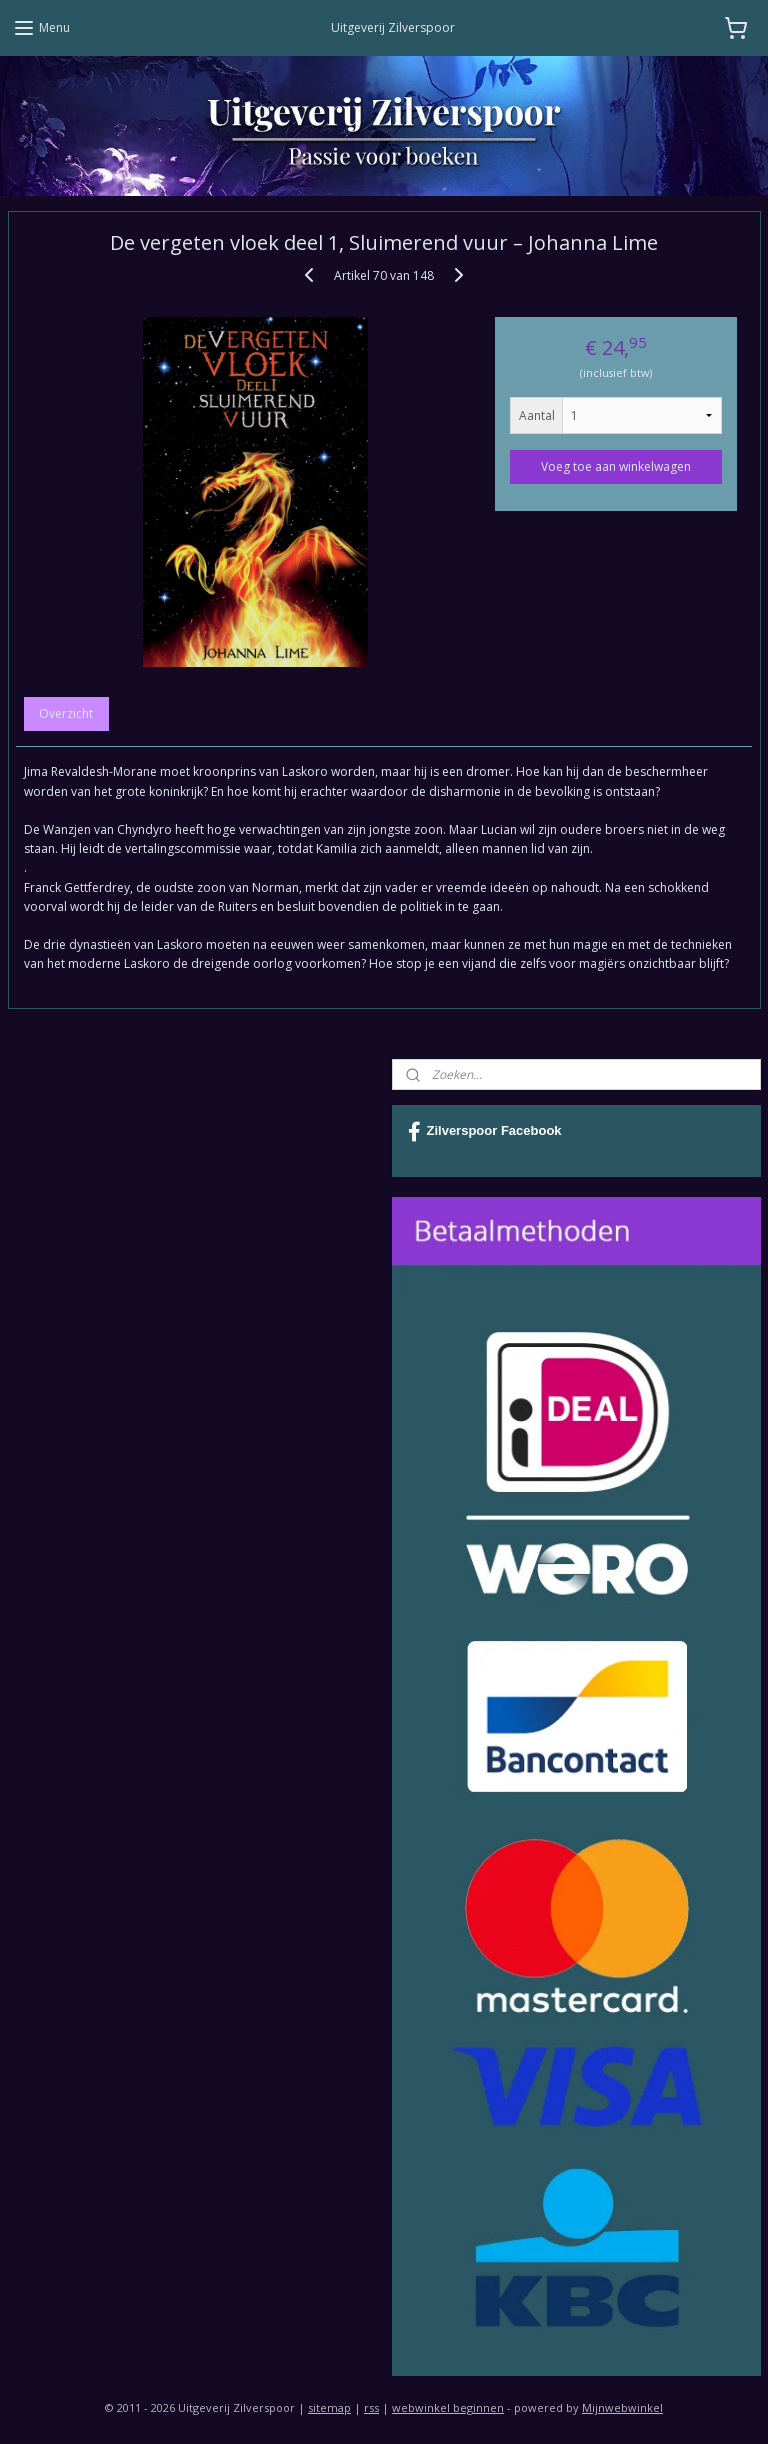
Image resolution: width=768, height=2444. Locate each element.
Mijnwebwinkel (622, 2407)
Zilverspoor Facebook (485, 1132)
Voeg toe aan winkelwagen (616, 465)
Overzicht (66, 713)
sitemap (329, 2407)
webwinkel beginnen (448, 2407)
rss (371, 2407)
